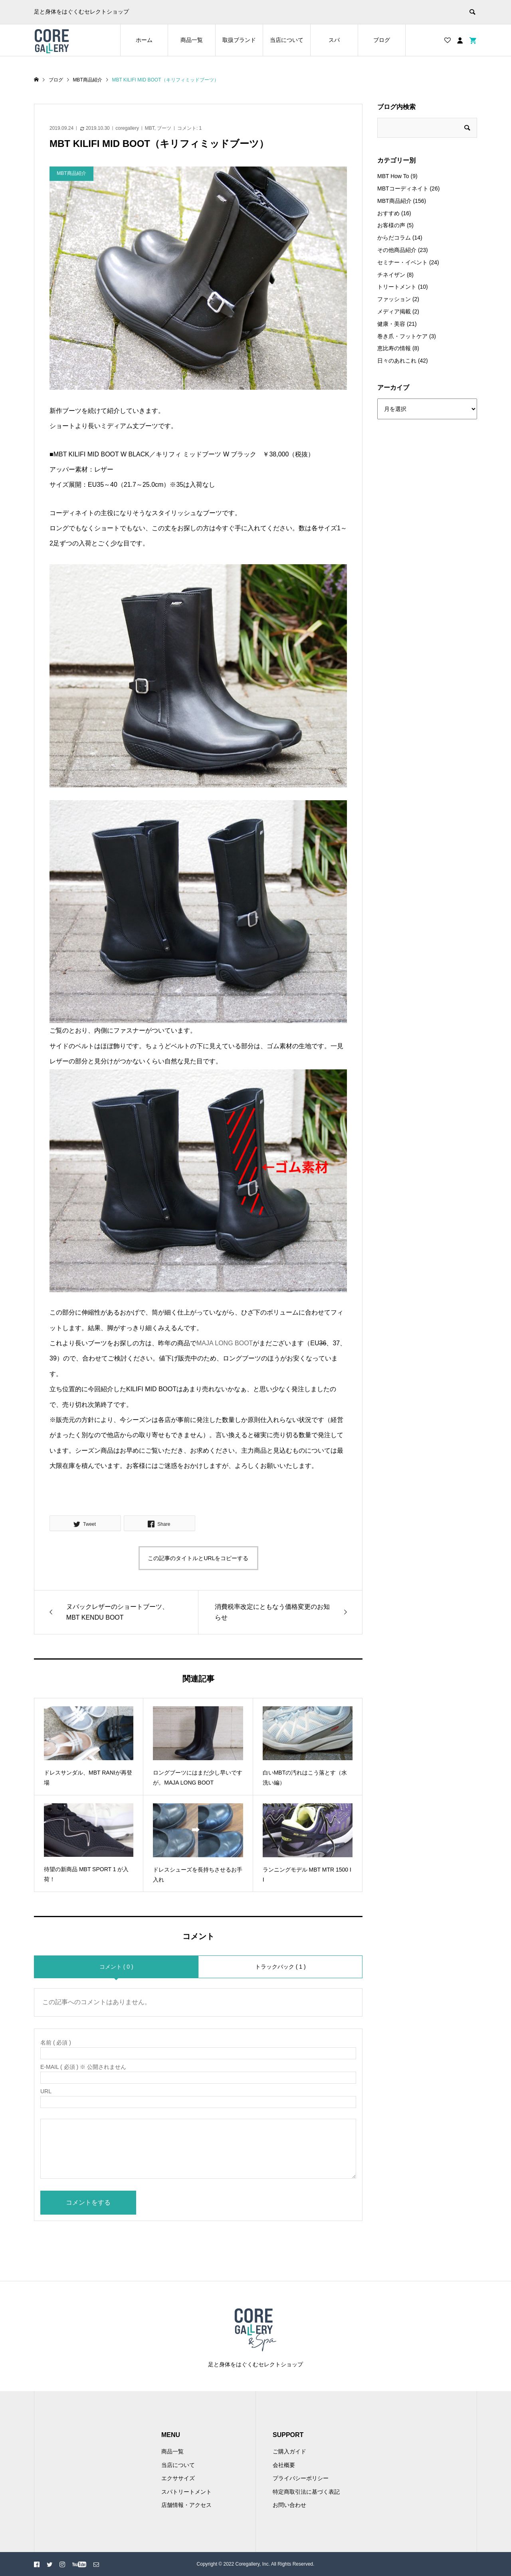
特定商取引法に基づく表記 (306, 2492)
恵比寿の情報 (394, 348)
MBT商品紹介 (394, 201)
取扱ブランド (239, 40)
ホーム (144, 40)
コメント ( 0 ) (116, 1966)
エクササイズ (178, 2478)
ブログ (381, 40)
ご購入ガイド (289, 2451)
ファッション (394, 299)
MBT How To (393, 176)
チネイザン (391, 275)
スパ (334, 40)
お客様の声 (391, 225)
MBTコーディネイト (402, 188)
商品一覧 (191, 40)
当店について (286, 40)
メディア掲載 (394, 311)
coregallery (127, 128)
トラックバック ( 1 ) (280, 1966)
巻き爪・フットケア (402, 336)
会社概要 (284, 2465)
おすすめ (388, 213)
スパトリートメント (186, 2492)
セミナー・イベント (402, 262)
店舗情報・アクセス (186, 2505)
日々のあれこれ (396, 360)
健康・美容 (391, 324)
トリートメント (396, 287)
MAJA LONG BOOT (224, 1343)
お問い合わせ (289, 2505)
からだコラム (394, 237)
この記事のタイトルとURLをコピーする (198, 1558)
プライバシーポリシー (301, 2478)
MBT (149, 128)
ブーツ (164, 128)
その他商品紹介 (396, 250)
